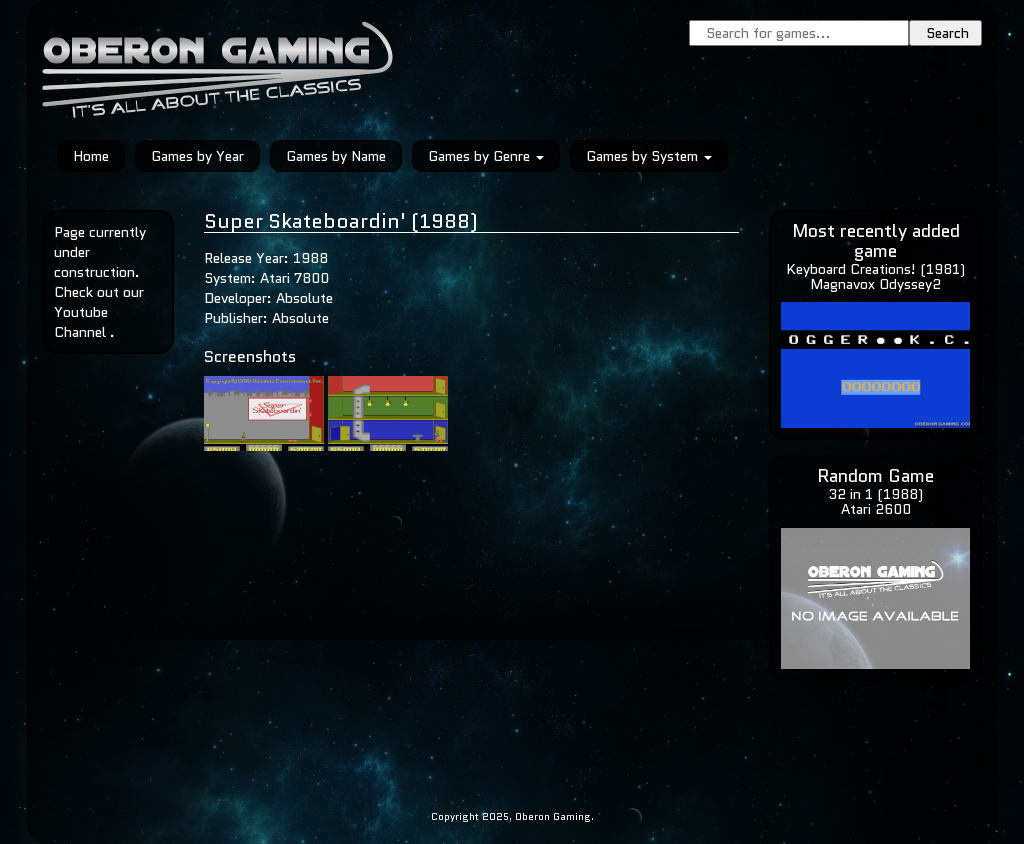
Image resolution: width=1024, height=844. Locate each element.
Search (947, 33)
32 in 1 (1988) (875, 494)
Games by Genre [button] (486, 156)
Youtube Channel (81, 322)
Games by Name (336, 156)
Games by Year (197, 156)
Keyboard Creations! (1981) (875, 269)
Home (91, 156)
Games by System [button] (649, 156)
